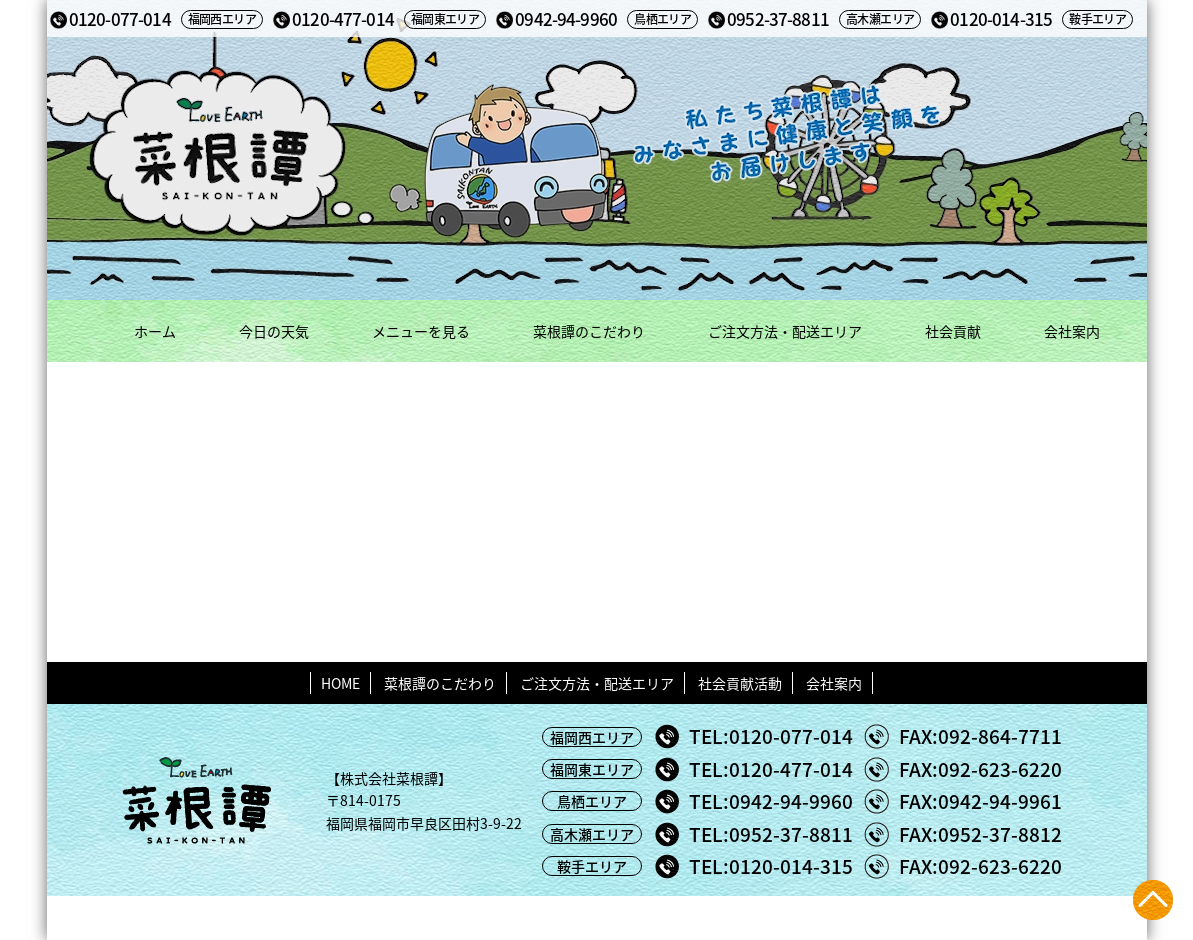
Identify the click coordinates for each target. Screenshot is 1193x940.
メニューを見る (421, 331)
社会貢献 (953, 331)
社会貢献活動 (740, 683)
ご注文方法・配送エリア (785, 331)
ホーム (155, 331)
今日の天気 (274, 331)
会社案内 (1072, 331)
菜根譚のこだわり (589, 331)
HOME (340, 683)
